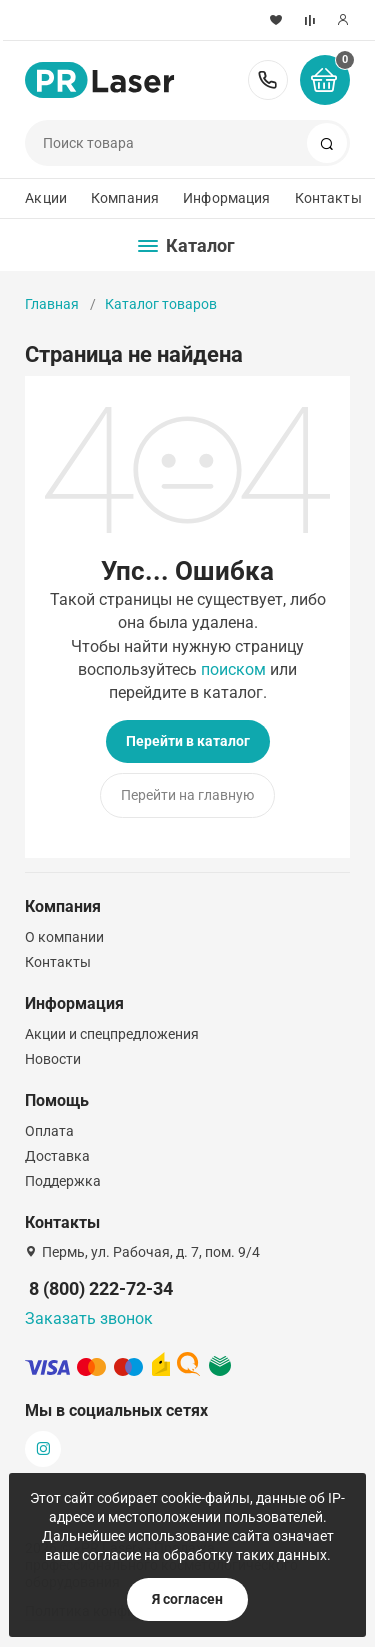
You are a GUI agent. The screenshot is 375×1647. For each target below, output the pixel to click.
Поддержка (63, 1181)
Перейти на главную (187, 795)
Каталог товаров (161, 304)
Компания (125, 198)
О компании (64, 937)
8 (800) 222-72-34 (268, 80)
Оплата (49, 1131)
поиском (233, 669)
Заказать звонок (89, 1318)
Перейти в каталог (188, 741)
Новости (53, 1059)
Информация (226, 198)
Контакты (328, 198)
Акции (46, 198)
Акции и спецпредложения (112, 1034)
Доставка (57, 1156)
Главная (52, 304)
